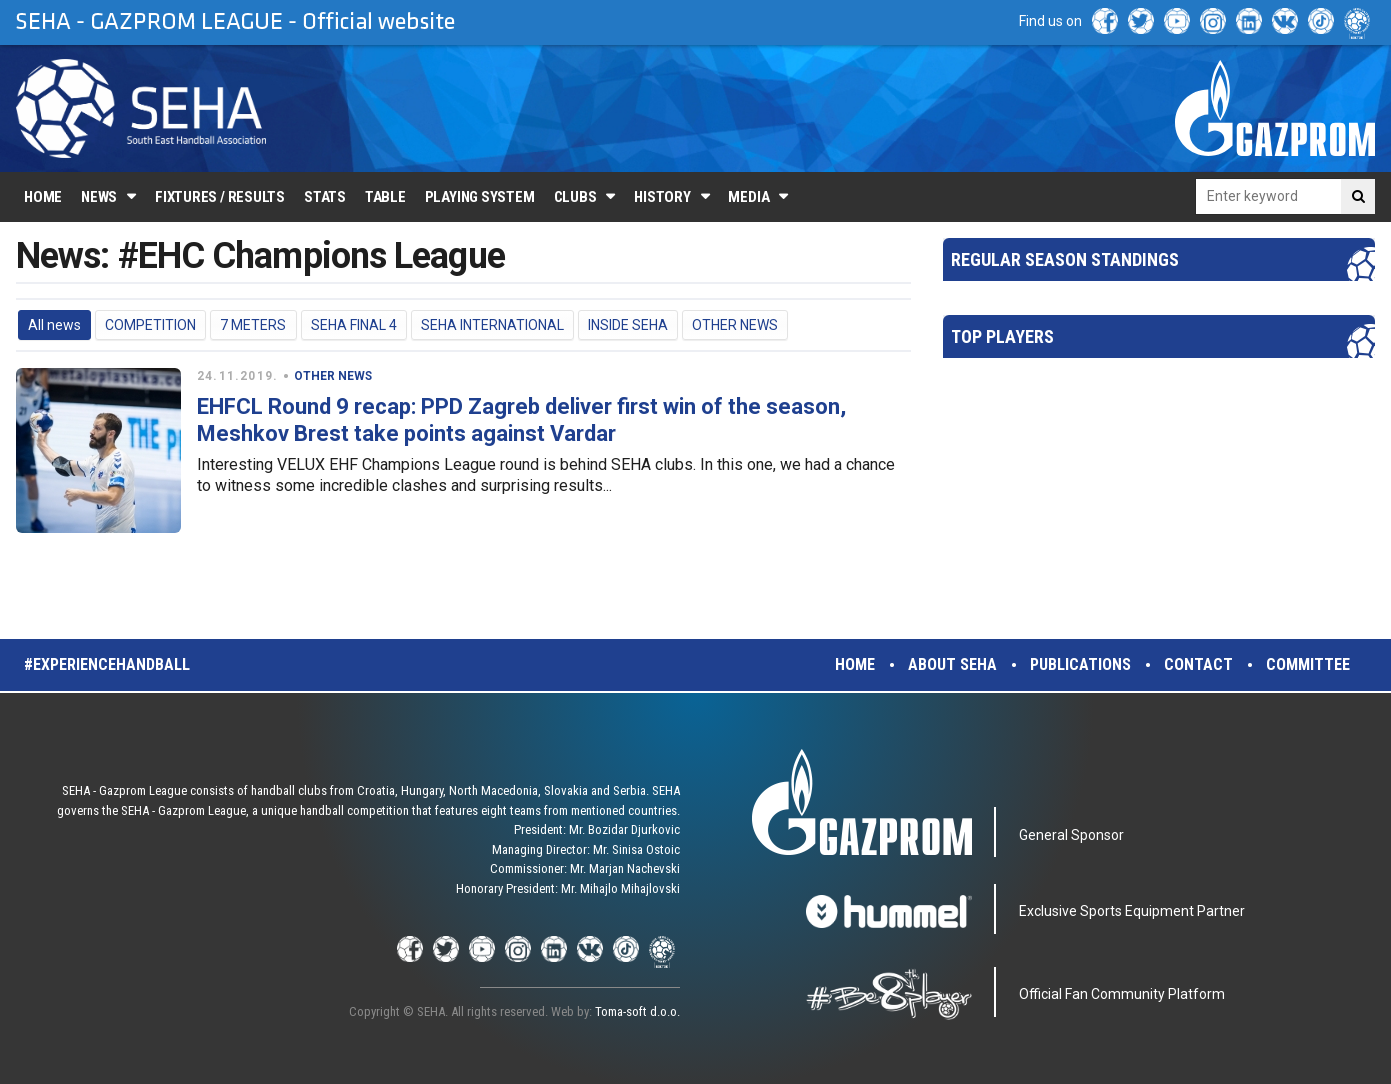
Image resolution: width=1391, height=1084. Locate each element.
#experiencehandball (107, 664)
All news (54, 325)
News (99, 197)
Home (43, 197)
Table (385, 197)
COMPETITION (150, 325)
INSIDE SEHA (628, 325)
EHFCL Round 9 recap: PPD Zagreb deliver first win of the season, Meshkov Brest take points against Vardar (521, 419)
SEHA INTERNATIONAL (492, 325)
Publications (1080, 664)
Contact (1198, 664)
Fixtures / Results (220, 197)
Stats (325, 197)
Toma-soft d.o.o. (637, 1011)
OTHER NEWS (735, 325)
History (662, 197)
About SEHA (952, 664)
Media (748, 197)
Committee (1308, 664)
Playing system (480, 197)
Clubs (575, 197)
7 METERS (253, 325)
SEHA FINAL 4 (354, 325)
